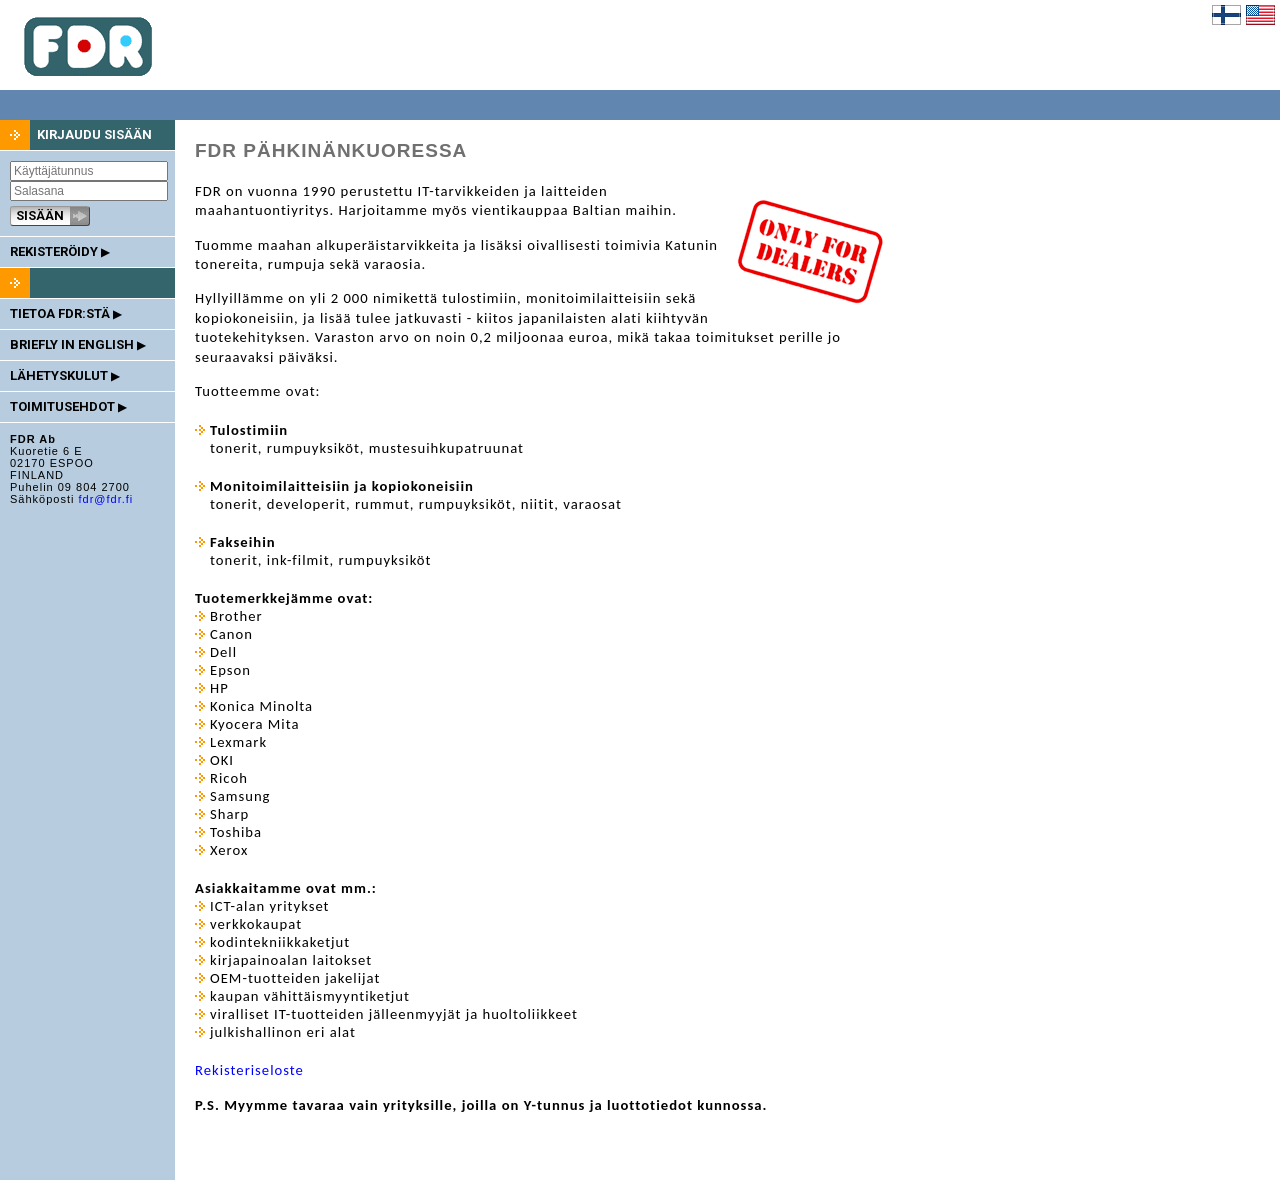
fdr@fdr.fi (105, 499)
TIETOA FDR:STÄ (65, 313)
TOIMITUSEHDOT (68, 406)
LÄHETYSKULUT (64, 375)
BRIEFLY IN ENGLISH (77, 344)
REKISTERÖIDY (59, 251)
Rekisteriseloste (249, 1070)
